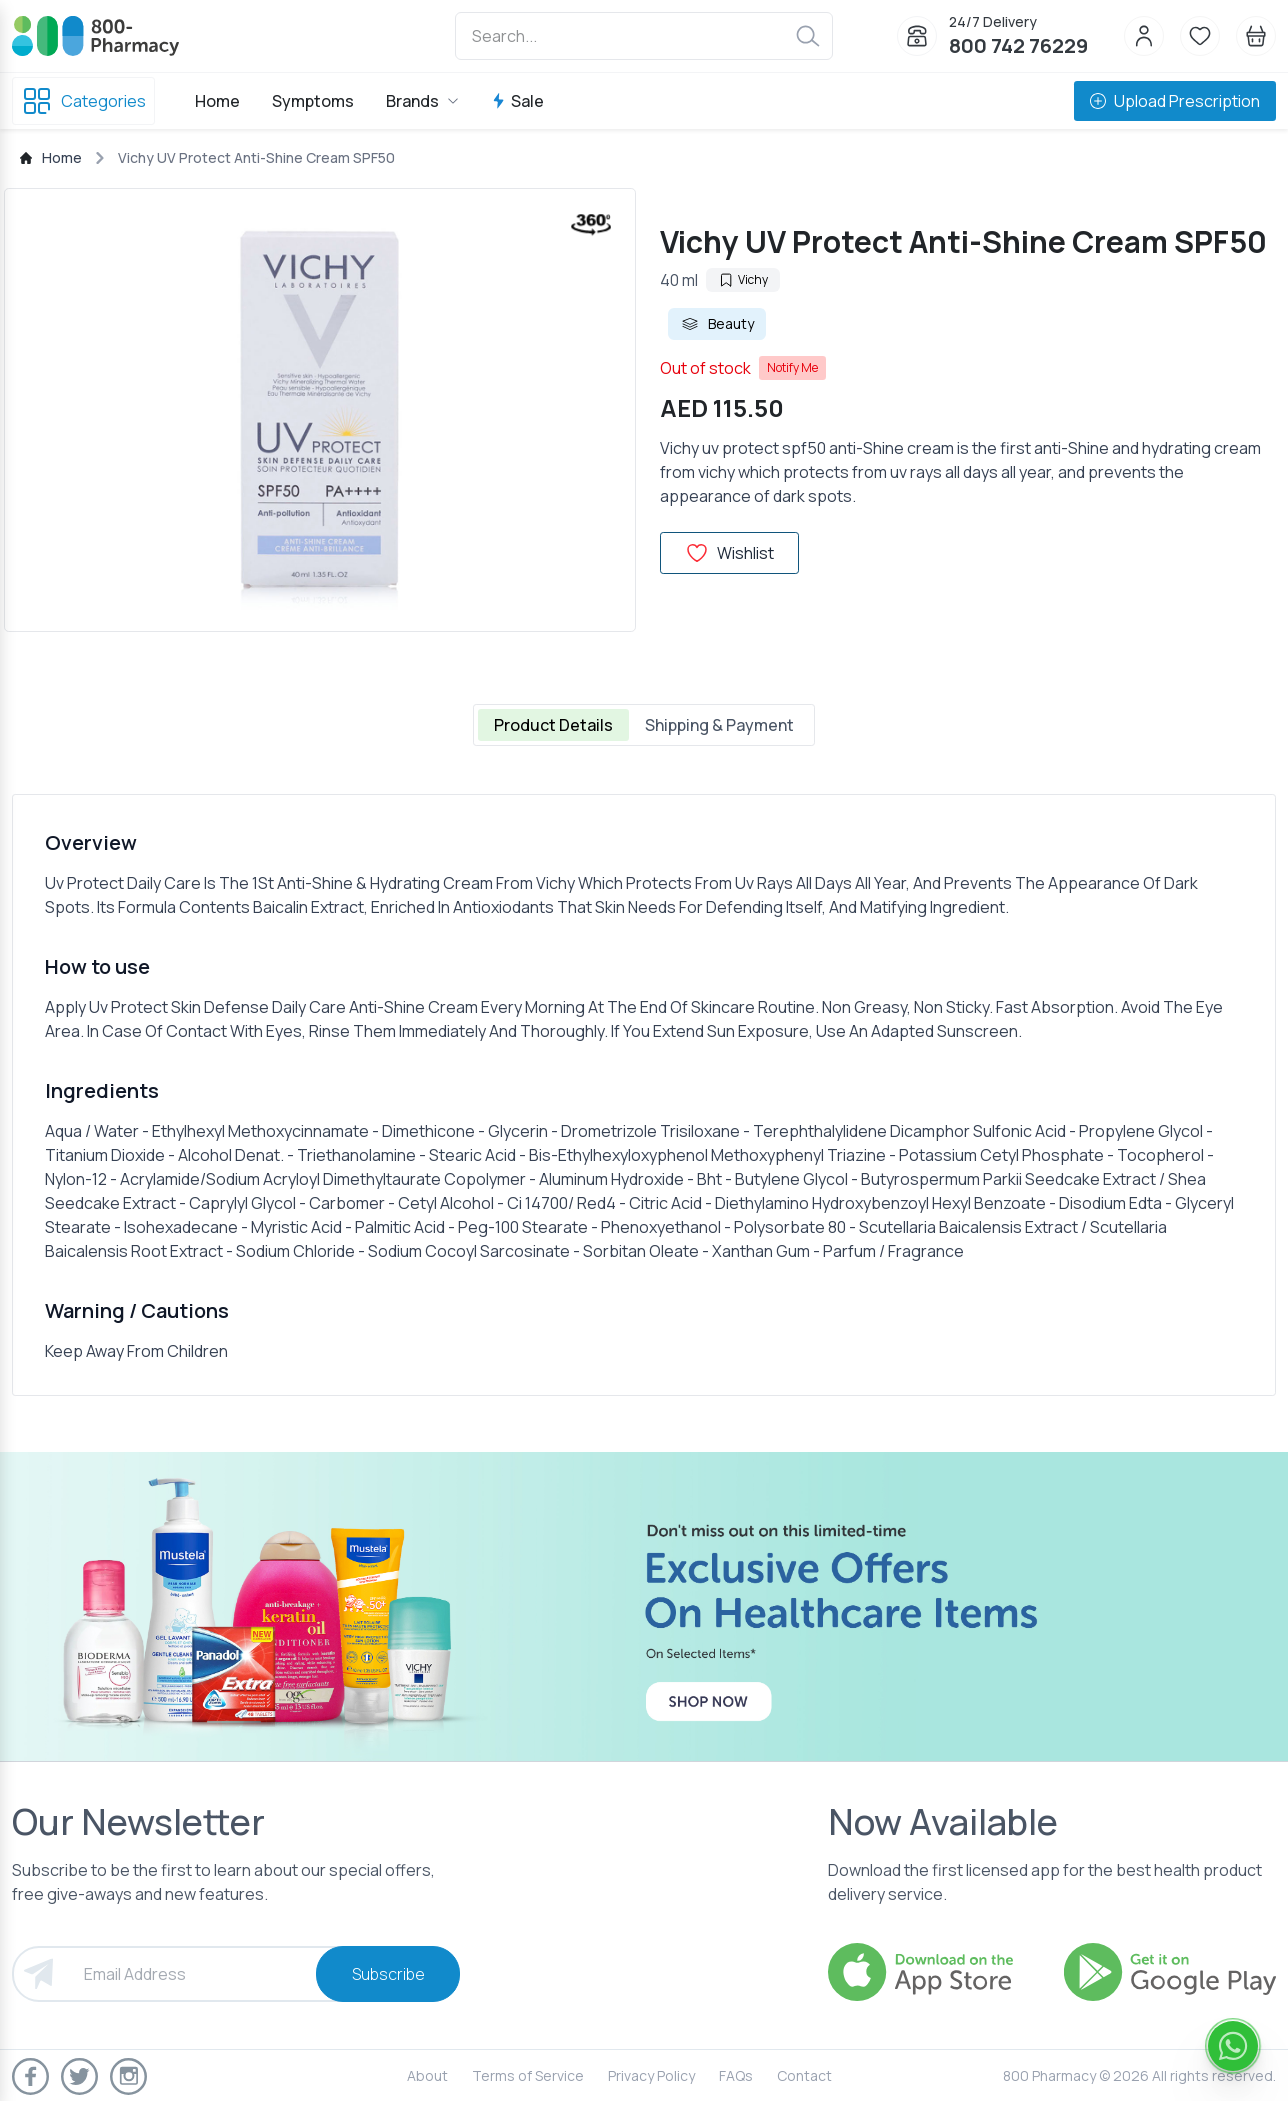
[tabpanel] (644, 1095)
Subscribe (388, 1974)
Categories (83, 101)
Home (217, 101)
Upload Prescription (1175, 101)
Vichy (743, 279)
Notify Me (792, 367)
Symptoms (313, 101)
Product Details (553, 725)
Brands (422, 101)
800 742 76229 (1018, 45)
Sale (517, 101)
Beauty (717, 324)
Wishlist (729, 553)
